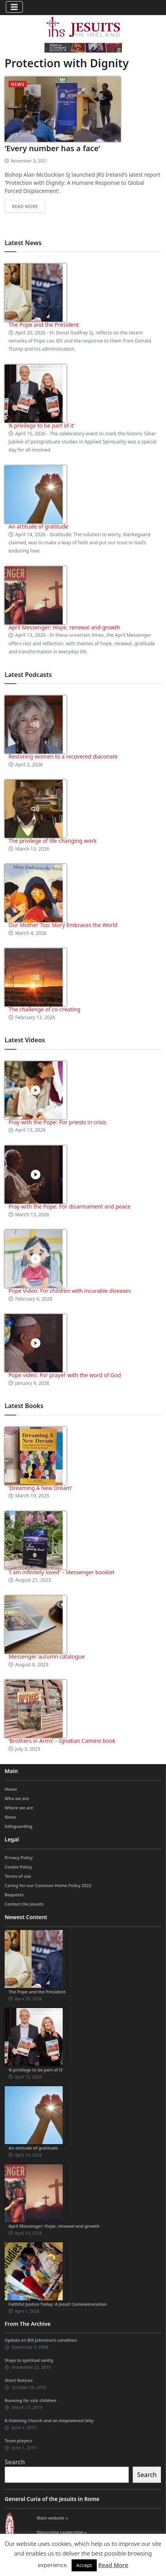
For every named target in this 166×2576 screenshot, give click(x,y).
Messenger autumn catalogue (47, 1656)
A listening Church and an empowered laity (49, 2420)
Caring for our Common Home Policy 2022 (48, 1885)
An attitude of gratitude (38, 526)
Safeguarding (19, 1826)
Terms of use (18, 1876)
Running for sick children (30, 2400)
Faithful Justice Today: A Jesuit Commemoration (58, 2304)
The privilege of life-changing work (52, 840)
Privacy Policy (19, 1857)
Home (11, 1789)
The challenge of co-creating (44, 1009)
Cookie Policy (18, 1867)
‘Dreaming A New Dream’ (40, 1488)
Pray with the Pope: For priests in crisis (57, 1122)
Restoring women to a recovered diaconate (63, 756)
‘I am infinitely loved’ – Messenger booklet (62, 1572)
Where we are (19, 1808)
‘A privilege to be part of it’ (42, 425)
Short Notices (19, 2380)
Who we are (17, 1798)
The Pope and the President (44, 324)
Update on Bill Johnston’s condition (41, 2340)
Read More (113, 2565)
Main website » (52, 2518)
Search (15, 2462)
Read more (25, 206)
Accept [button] (84, 2565)
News (17, 84)
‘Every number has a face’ (52, 148)
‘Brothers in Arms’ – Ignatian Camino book (62, 1740)
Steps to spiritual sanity (29, 2360)
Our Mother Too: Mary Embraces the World (63, 925)
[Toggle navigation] (14, 7)
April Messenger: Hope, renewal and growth (64, 627)
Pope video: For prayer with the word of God (65, 1375)
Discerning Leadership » (62, 2532)
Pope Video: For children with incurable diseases (70, 1290)
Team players (18, 2440)
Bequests (14, 1894)
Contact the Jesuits (24, 1904)
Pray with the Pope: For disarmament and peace (69, 1206)
